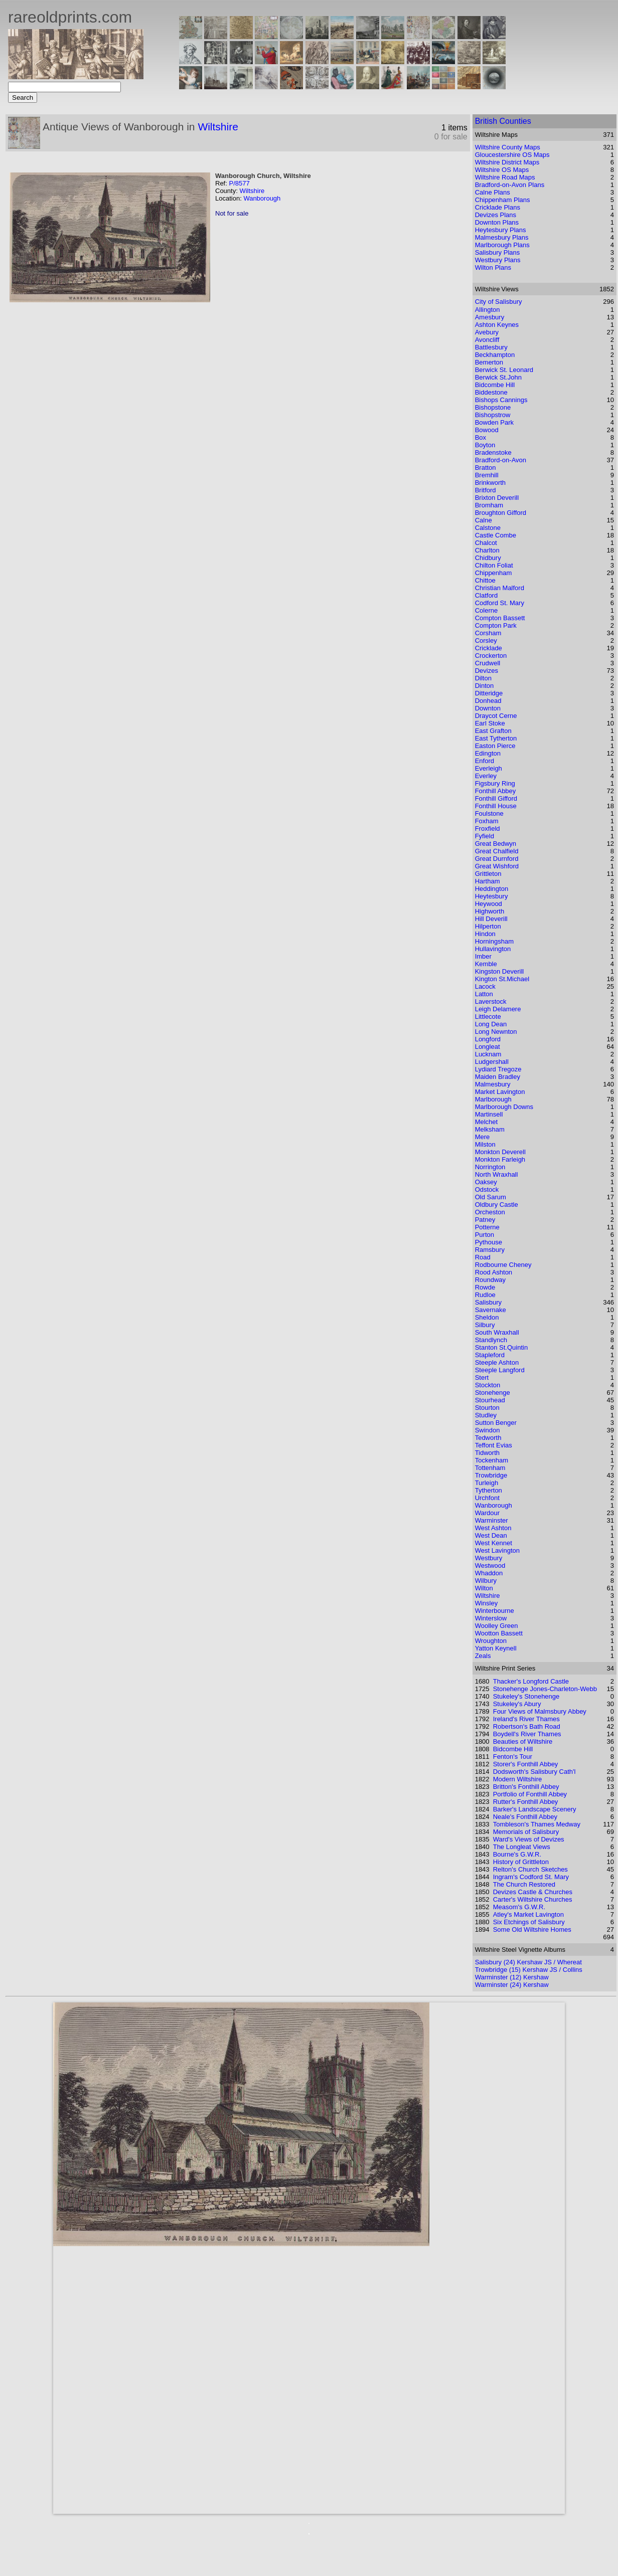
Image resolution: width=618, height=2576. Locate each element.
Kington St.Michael (502, 979)
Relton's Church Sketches (530, 1869)
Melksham (490, 1129)
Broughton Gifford (500, 512)
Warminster (491, 1520)
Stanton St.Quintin (501, 1347)
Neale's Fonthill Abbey (525, 1816)
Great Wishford (497, 866)
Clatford (486, 595)
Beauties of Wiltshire (523, 1741)
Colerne (486, 610)
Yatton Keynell (496, 1648)
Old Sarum (490, 1197)
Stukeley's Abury (517, 1704)
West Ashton (493, 1528)
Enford (484, 761)
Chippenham (493, 573)
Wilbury (486, 1580)
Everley (486, 776)
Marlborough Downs (504, 1107)
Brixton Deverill (497, 497)
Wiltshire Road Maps (505, 177)
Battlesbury (491, 347)
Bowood (487, 430)
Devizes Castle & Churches (532, 1892)
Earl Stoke (490, 723)
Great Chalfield (497, 851)
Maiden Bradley (497, 1076)
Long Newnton (496, 1031)
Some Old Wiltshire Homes (532, 1929)
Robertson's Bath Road (526, 1726)
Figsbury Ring (495, 783)
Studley (486, 1415)
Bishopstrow (493, 415)
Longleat (487, 1046)
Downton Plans (497, 222)
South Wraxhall (497, 1332)
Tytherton (488, 1490)
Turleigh (486, 1483)
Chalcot (486, 542)
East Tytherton (496, 738)
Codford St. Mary (499, 603)
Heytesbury (491, 896)
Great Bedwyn (495, 843)
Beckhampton (495, 354)
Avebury (487, 332)
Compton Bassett (500, 618)
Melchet (486, 1122)
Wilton (484, 1588)
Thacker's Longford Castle (531, 1681)
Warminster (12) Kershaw (512, 1977)
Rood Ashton (493, 1272)
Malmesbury (493, 1084)
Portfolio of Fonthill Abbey (530, 1794)
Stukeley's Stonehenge (526, 1696)
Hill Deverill (491, 919)
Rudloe (485, 1295)
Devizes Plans (495, 215)
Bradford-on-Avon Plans (510, 185)
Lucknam (488, 1054)
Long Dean (491, 1024)
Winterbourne (494, 1610)
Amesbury (490, 317)
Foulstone (489, 813)
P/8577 (239, 183)
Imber (483, 956)
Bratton (485, 467)
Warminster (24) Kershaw (512, 1984)
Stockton (488, 1385)
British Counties (503, 121)
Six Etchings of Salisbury (529, 1922)
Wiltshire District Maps (507, 162)
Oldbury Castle (496, 1204)
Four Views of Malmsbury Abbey (539, 1711)
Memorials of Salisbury (526, 1831)
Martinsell (489, 1114)
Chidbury (488, 558)
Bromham (489, 505)
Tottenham (490, 1467)
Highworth (490, 911)
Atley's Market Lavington (528, 1914)
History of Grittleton (521, 1862)
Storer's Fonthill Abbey (525, 1764)
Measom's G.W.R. (519, 1907)
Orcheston (490, 1212)
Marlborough (493, 1099)
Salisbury (488, 1302)
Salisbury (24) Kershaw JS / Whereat (528, 1962)
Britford (485, 490)
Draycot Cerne (496, 715)
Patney (485, 1219)
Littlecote (488, 1016)
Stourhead (490, 1400)
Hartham (487, 881)
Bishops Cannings (501, 400)
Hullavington (493, 949)
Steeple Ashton (497, 1362)
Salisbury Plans (497, 252)
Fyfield (484, 836)
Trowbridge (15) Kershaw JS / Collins (528, 1969)
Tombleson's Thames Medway (536, 1824)
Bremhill (487, 475)
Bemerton (489, 362)
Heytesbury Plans (500, 230)
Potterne (487, 1227)
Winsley (486, 1603)
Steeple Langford (500, 1370)
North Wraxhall (496, 1174)
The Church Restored (524, 1884)
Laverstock (491, 1001)
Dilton (483, 678)
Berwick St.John (498, 377)
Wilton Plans (493, 267)
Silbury (485, 1325)
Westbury (489, 1558)
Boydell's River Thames (527, 1734)
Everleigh (488, 768)
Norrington (490, 1167)
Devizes (486, 670)
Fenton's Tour (512, 1756)
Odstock (487, 1189)
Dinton (484, 685)
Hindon (485, 934)
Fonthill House (496, 806)
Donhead (488, 700)
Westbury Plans (498, 260)
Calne (483, 520)
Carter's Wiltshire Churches (532, 1899)
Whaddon (489, 1573)
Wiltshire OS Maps (502, 169)
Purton (484, 1234)
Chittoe (485, 580)
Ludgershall (492, 1061)
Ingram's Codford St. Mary (531, 1877)
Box (480, 437)
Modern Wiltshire (517, 1779)
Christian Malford (499, 588)
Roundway (490, 1279)
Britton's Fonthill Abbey (526, 1786)
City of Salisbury (498, 301)
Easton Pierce (495, 746)
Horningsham (494, 941)
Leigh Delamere (498, 1009)
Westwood (490, 1565)
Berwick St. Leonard (504, 370)
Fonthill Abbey (495, 791)
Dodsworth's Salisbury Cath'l (534, 1771)
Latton (484, 994)
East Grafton (493, 730)
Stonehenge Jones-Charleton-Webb (545, 1689)
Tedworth (488, 1437)
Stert (482, 1377)
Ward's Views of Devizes (528, 1839)
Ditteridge (489, 693)
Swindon (487, 1430)
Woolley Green (496, 1625)
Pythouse (488, 1242)
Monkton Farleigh (500, 1159)
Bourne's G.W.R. (517, 1854)
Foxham (487, 821)
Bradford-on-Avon (500, 460)
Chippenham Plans (502, 200)
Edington (488, 753)
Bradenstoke (493, 452)
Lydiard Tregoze (498, 1069)
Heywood (488, 903)
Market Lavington (500, 1091)
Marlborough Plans (502, 245)
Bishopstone (493, 407)
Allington (487, 309)
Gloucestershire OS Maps (512, 154)
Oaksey (486, 1182)
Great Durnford (497, 858)
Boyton (485, 445)
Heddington (492, 888)
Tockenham (491, 1460)
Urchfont (487, 1498)
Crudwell (488, 663)
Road (483, 1257)
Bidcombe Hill (495, 385)
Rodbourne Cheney (503, 1264)
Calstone (488, 527)
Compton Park (496, 625)
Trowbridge (491, 1475)
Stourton (487, 1407)
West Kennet (493, 1543)
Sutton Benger (496, 1422)
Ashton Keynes (497, 324)
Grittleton (488, 873)
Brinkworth (490, 482)
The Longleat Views (521, 1847)
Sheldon (487, 1317)
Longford (488, 1039)
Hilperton (488, 926)
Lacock (485, 986)
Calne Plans (492, 192)
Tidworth (487, 1452)
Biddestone (491, 392)
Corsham (488, 633)
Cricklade (488, 648)
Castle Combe (495, 535)
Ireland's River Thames (526, 1719)
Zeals (483, 1656)
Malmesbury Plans (502, 237)
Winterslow (491, 1618)
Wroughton (491, 1640)
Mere (482, 1137)
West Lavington (497, 1550)
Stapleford (490, 1355)
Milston (485, 1144)
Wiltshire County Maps (507, 147)
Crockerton (491, 655)
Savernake (490, 1310)
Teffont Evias (493, 1445)
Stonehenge (492, 1392)
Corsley (486, 640)
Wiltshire (218, 126)
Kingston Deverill (499, 971)
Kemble (486, 964)
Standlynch (491, 1340)
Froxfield (487, 828)
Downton (488, 708)
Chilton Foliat (494, 565)
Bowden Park (494, 422)
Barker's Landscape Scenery (534, 1809)
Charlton (487, 550)
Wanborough (261, 198)
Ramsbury (490, 1249)
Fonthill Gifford (496, 798)
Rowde (485, 1287)
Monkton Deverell (500, 1152)
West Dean (491, 1535)
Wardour (487, 1513)
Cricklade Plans (497, 207)
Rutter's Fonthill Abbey (525, 1801)
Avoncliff (487, 339)
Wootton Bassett (499, 1633)
